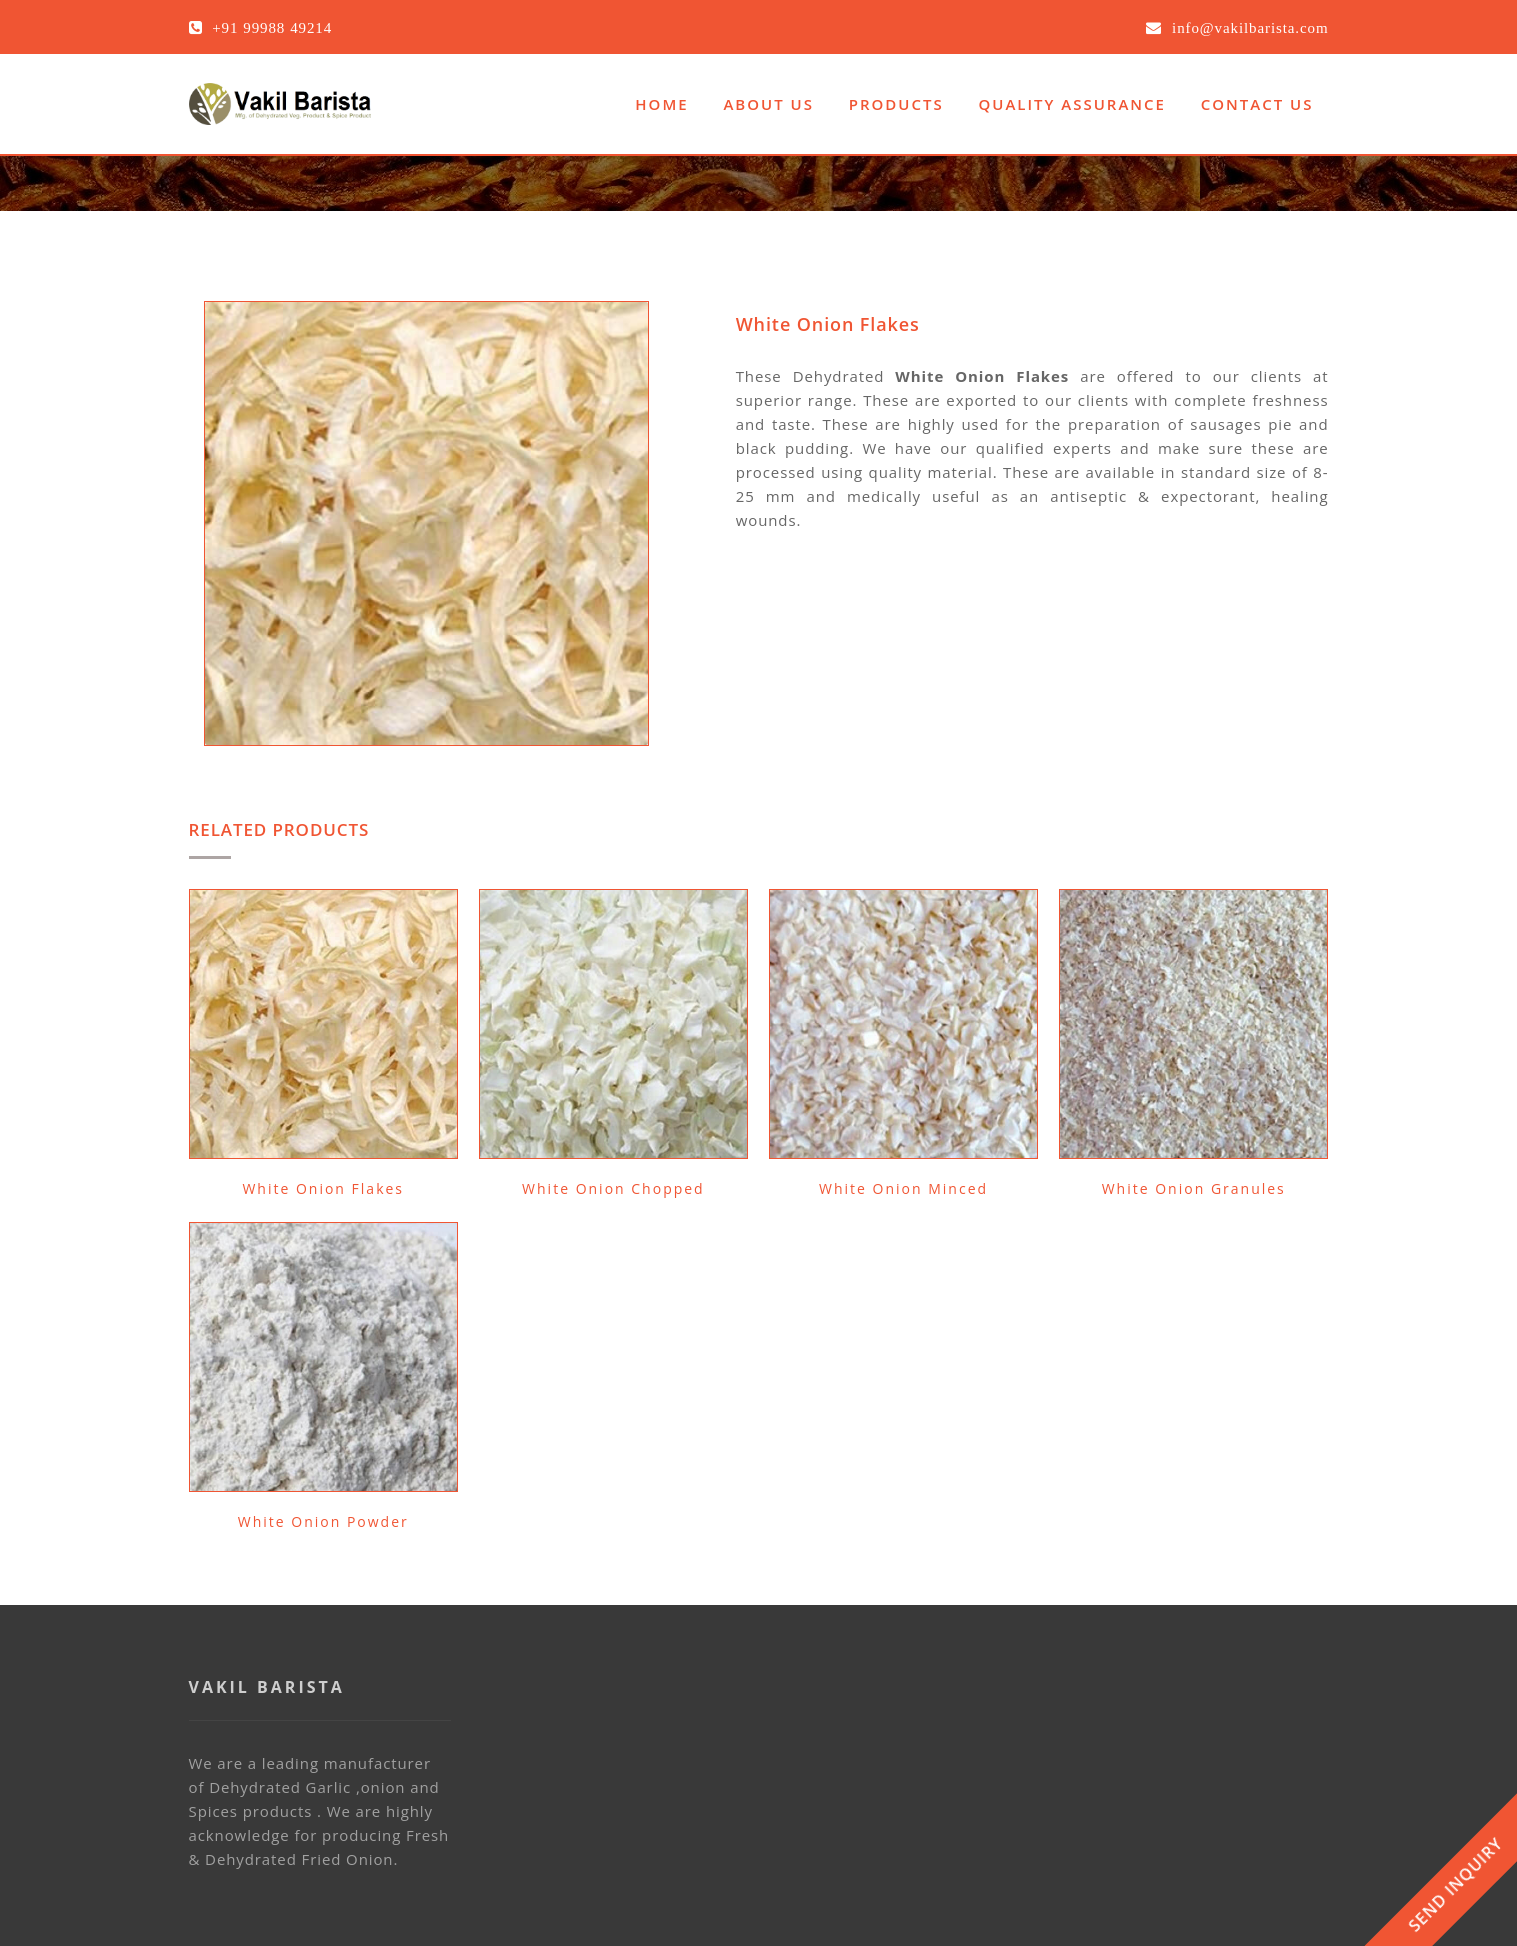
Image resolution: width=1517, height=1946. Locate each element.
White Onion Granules (1194, 1188)
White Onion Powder (323, 1521)
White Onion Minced (903, 1188)
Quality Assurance (1072, 104)
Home (661, 104)
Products (896, 104)
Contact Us (1257, 104)
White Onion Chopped (613, 1188)
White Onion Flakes (323, 1188)
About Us (768, 104)
